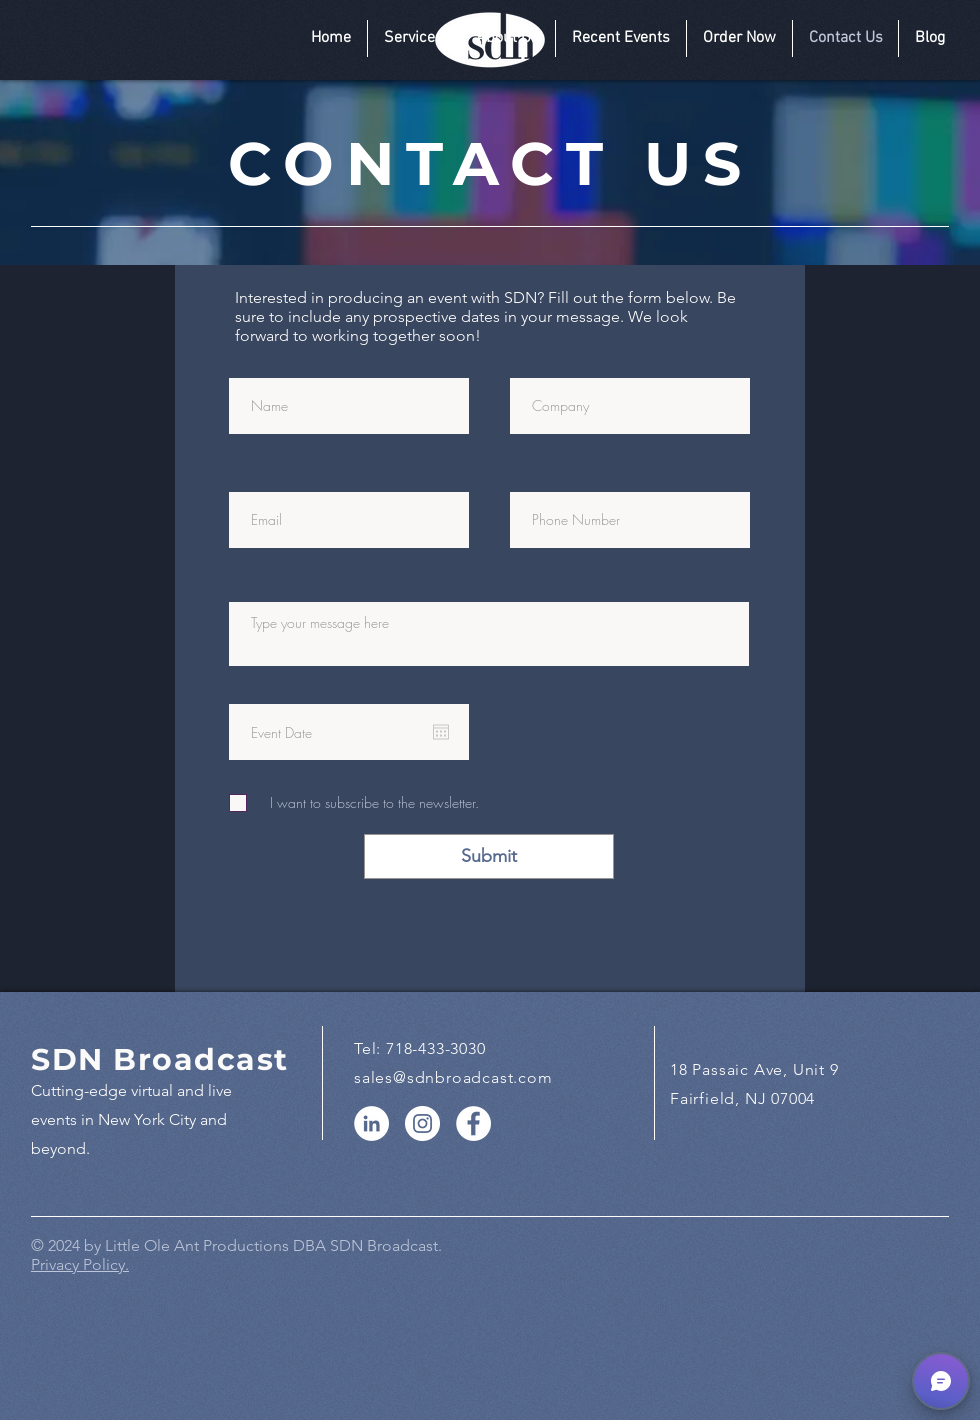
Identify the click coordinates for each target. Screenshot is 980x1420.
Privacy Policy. (80, 1264)
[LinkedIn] (371, 1123)
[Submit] (489, 856)
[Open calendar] (441, 732)
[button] (413, 38)
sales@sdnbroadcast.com (453, 1077)
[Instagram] (422, 1123)
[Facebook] (473, 1123)
